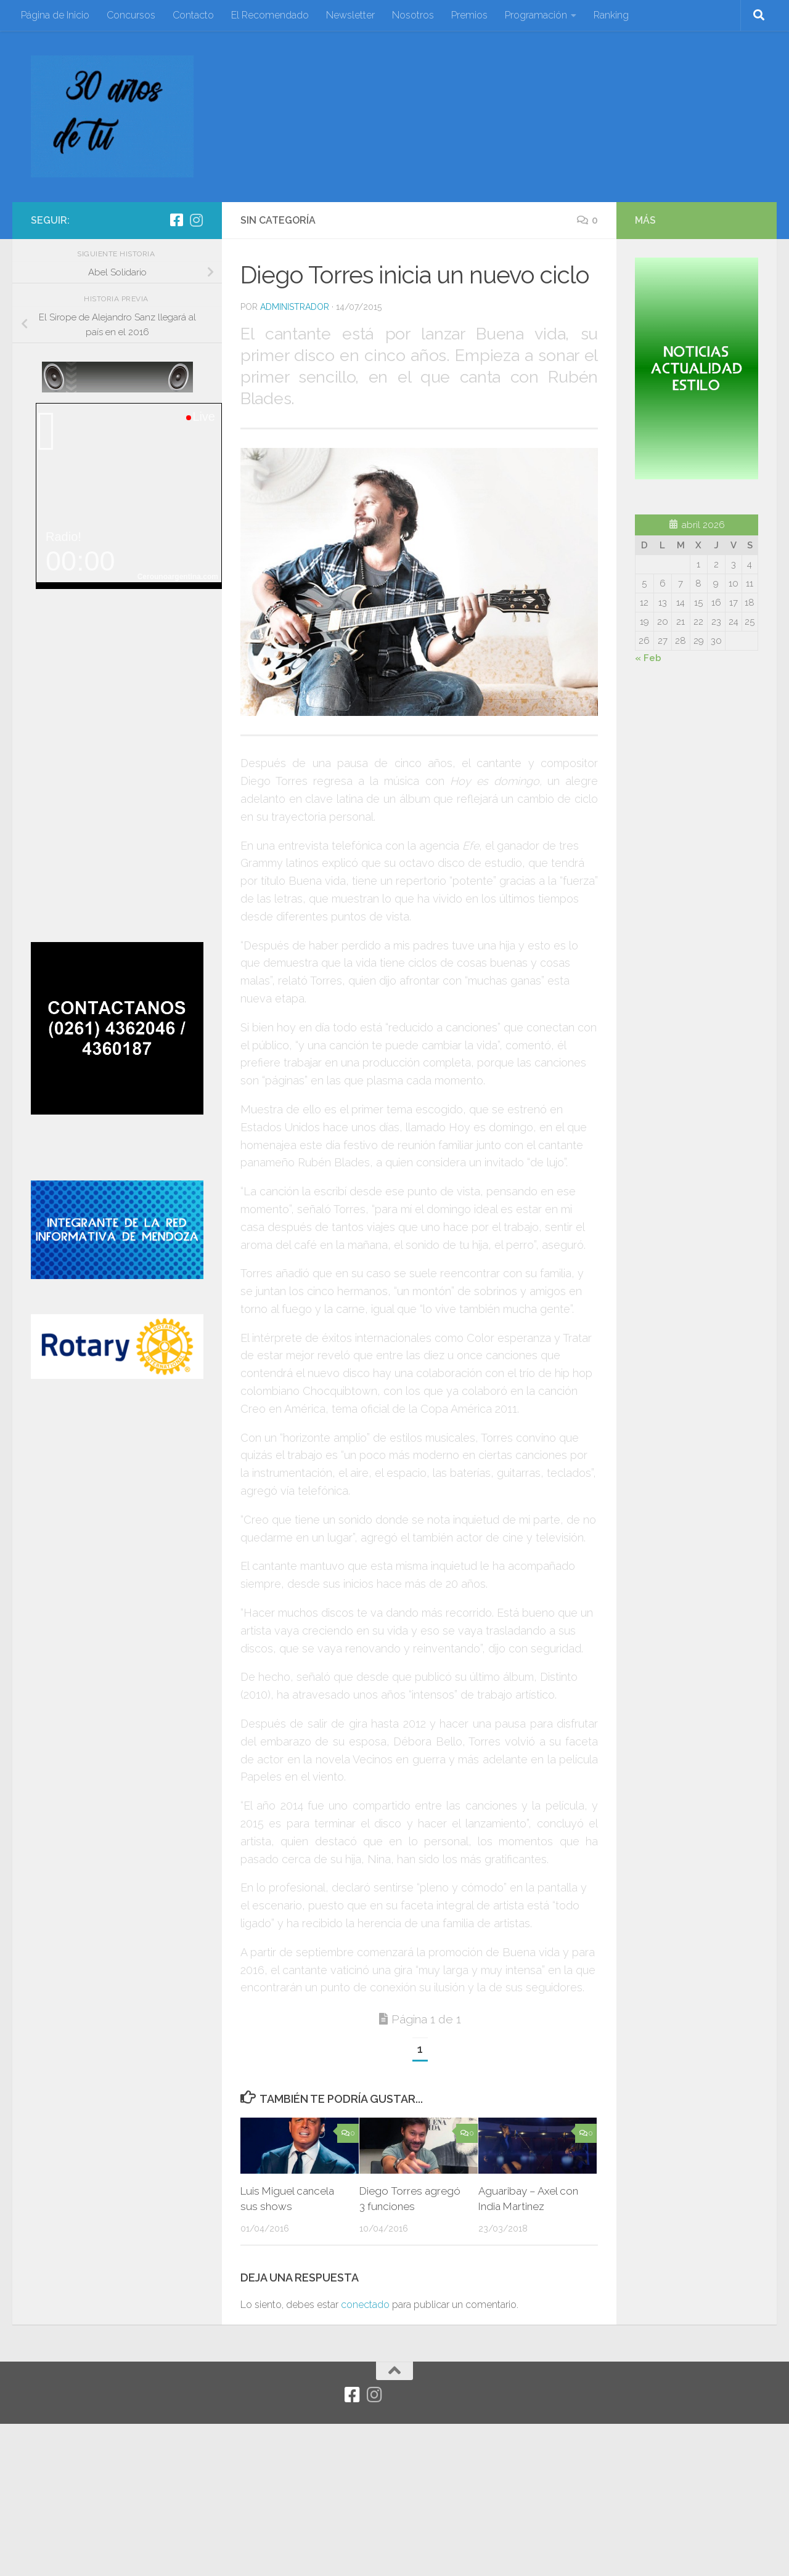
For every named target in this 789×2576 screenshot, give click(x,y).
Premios (469, 15)
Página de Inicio (55, 15)
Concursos (131, 15)
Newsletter (350, 15)
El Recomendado (270, 15)
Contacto (193, 15)
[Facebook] (176, 220)
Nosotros (413, 15)
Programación (536, 15)
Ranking (611, 15)
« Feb (648, 658)
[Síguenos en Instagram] (196, 220)
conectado (365, 2304)
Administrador (294, 307)
